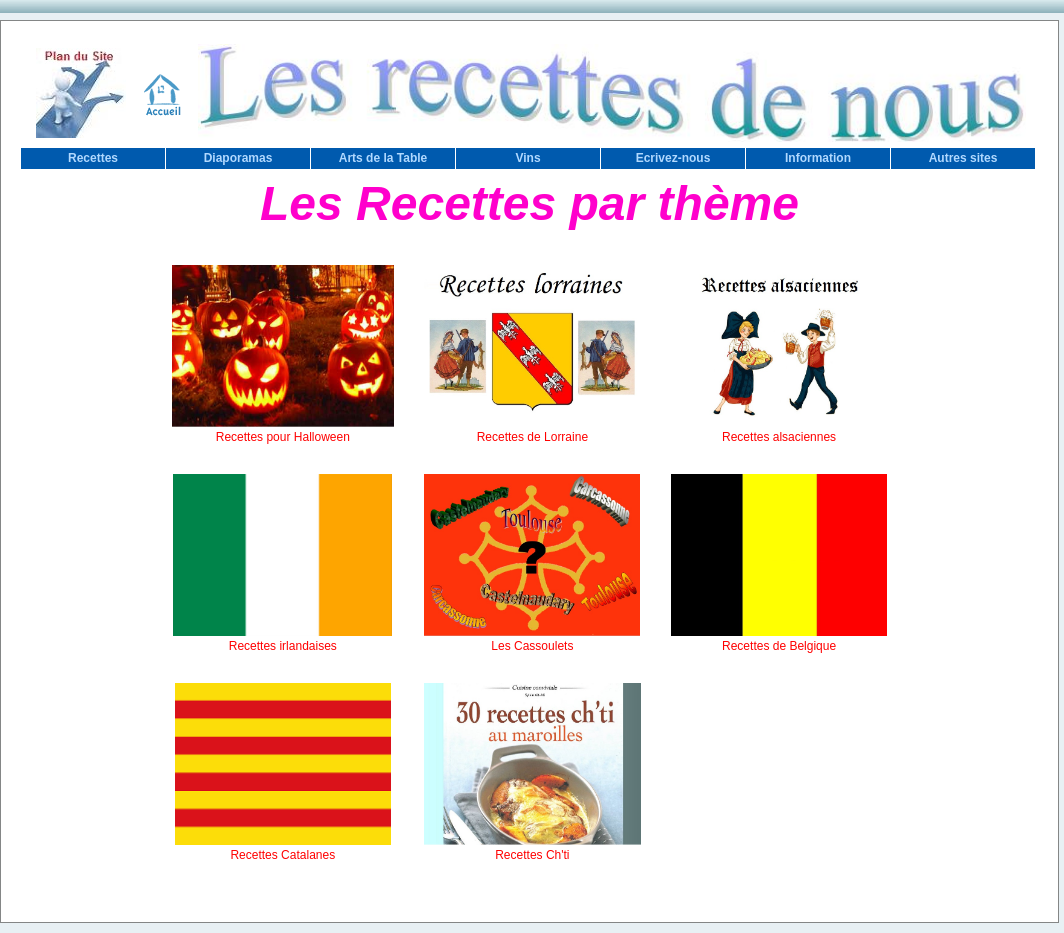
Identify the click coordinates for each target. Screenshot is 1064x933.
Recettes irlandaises (282, 639)
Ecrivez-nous (673, 158)
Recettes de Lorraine (532, 430)
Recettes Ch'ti (532, 848)
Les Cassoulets (532, 639)
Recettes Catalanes (283, 848)
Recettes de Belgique (779, 639)
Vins (527, 158)
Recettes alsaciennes (779, 430)
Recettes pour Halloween (283, 430)
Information (818, 158)
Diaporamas (238, 158)
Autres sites (963, 158)
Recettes (93, 158)
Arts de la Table (383, 158)
